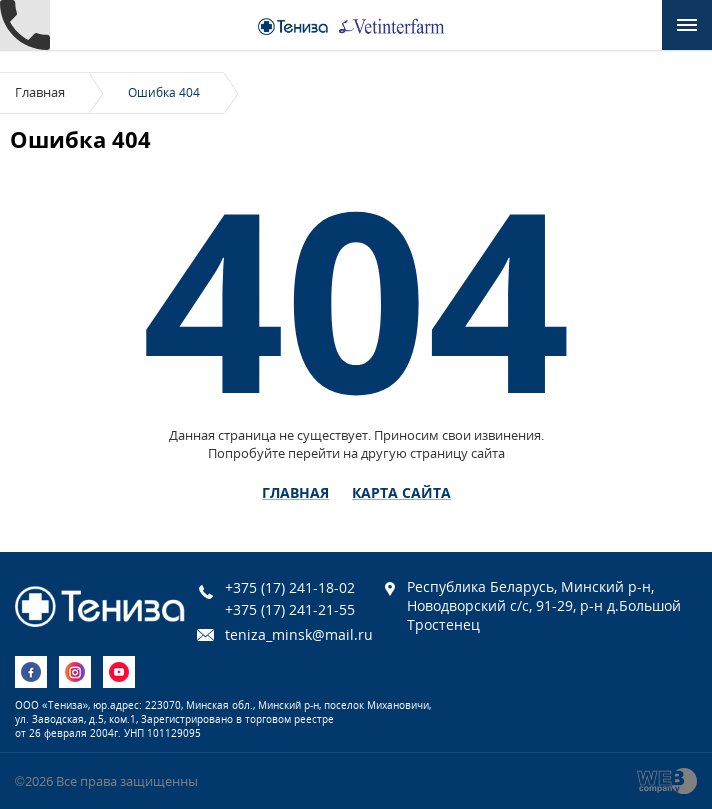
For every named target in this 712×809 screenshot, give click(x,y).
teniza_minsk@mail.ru (299, 634)
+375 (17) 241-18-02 (290, 587)
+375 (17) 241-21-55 (290, 609)
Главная (40, 92)
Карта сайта (401, 493)
